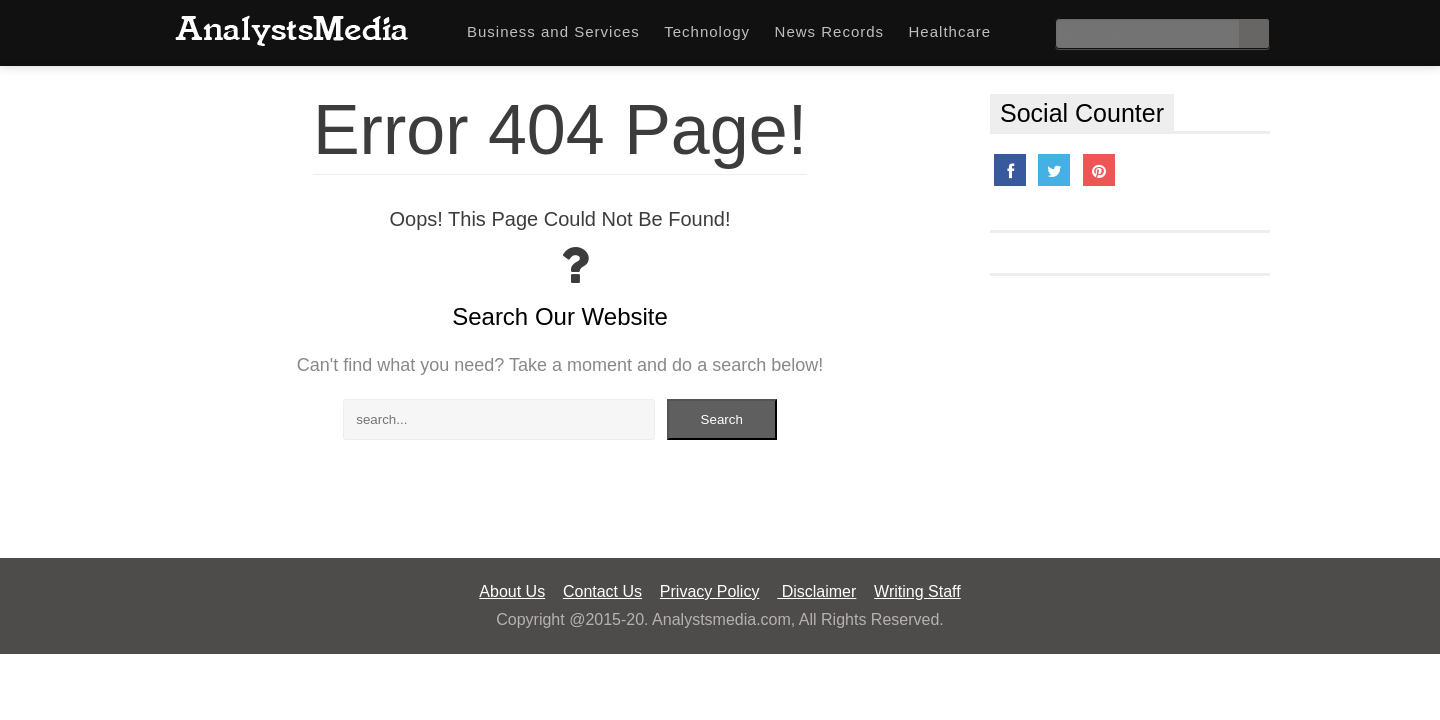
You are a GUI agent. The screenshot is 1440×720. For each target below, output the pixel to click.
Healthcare (950, 31)
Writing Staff (917, 591)
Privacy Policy (710, 591)
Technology (707, 31)
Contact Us (602, 591)
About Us (512, 591)
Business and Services (553, 31)
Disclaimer (816, 591)
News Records (830, 31)
